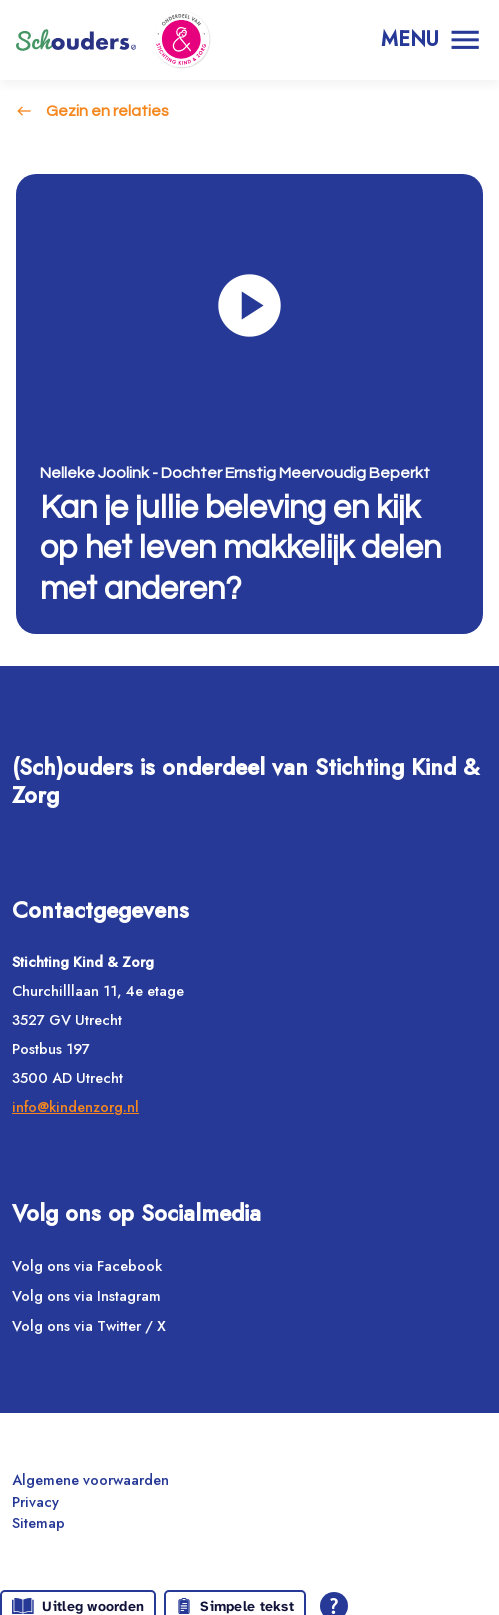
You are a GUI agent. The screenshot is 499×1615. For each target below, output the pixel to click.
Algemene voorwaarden (90, 1479)
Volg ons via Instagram (86, 1295)
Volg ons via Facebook (87, 1265)
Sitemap (38, 1522)
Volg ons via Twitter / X (89, 1325)
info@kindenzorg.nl (75, 1106)
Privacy (35, 1501)
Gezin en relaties (107, 111)
